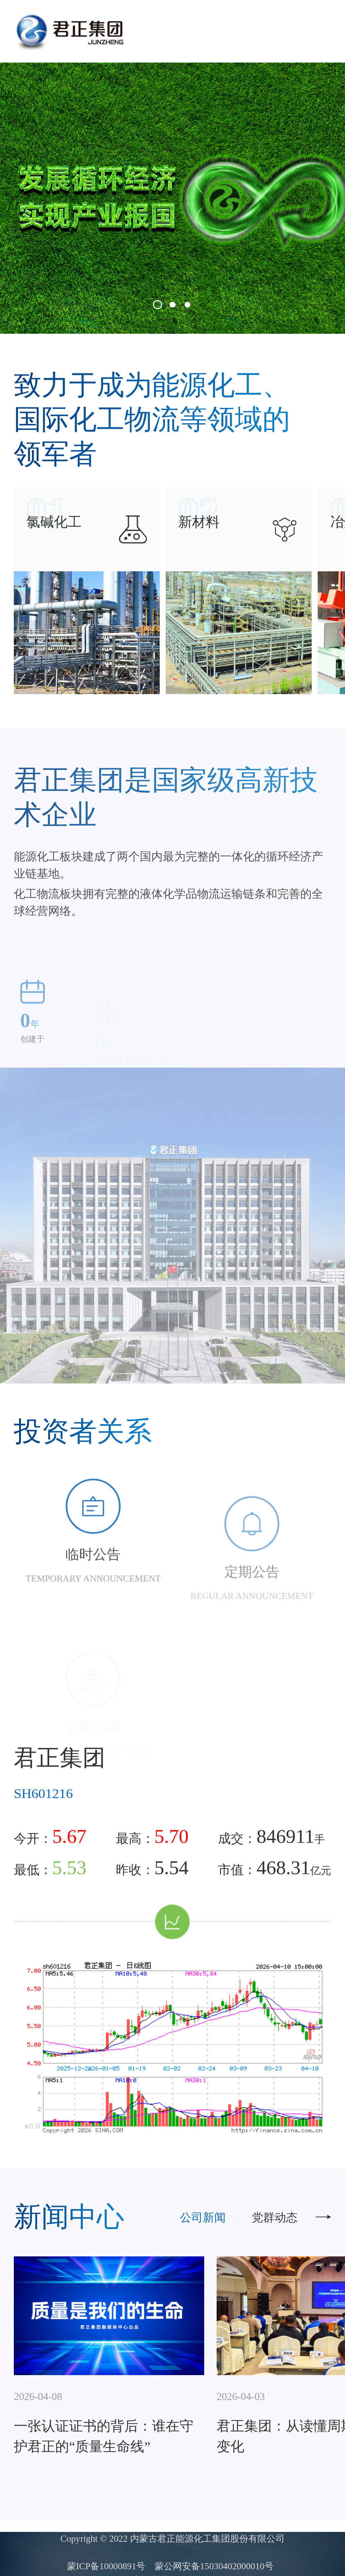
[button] (157, 304)
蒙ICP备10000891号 (106, 2566)
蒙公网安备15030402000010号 (214, 2566)
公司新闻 (203, 2217)
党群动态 (274, 2217)
